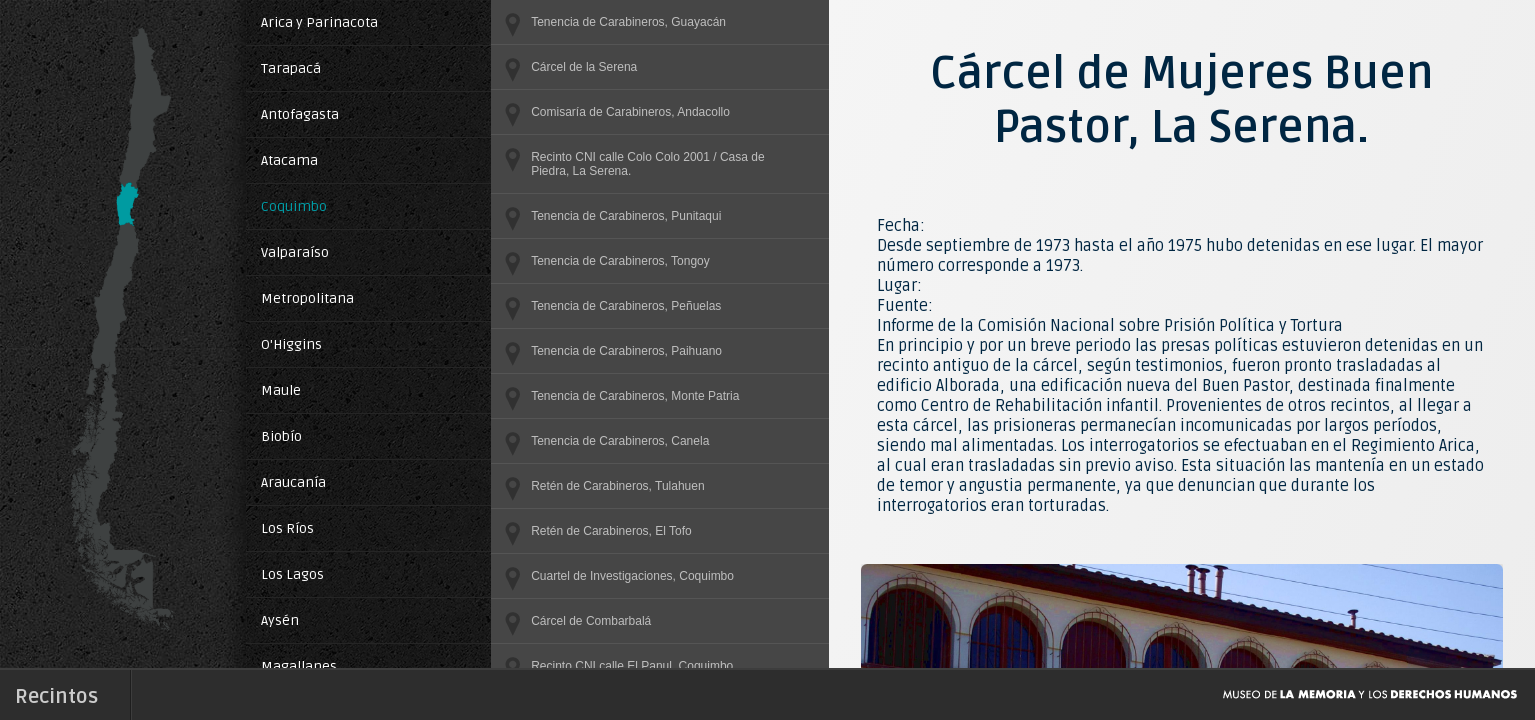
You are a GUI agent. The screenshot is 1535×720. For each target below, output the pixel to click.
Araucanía (293, 482)
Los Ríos (287, 528)
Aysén (280, 620)
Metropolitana (307, 298)
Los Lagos (292, 574)
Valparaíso (295, 252)
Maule (281, 390)
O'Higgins (291, 344)
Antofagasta (300, 114)
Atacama (289, 160)
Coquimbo (294, 206)
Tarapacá (291, 68)
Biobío (281, 436)
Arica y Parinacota (319, 22)
